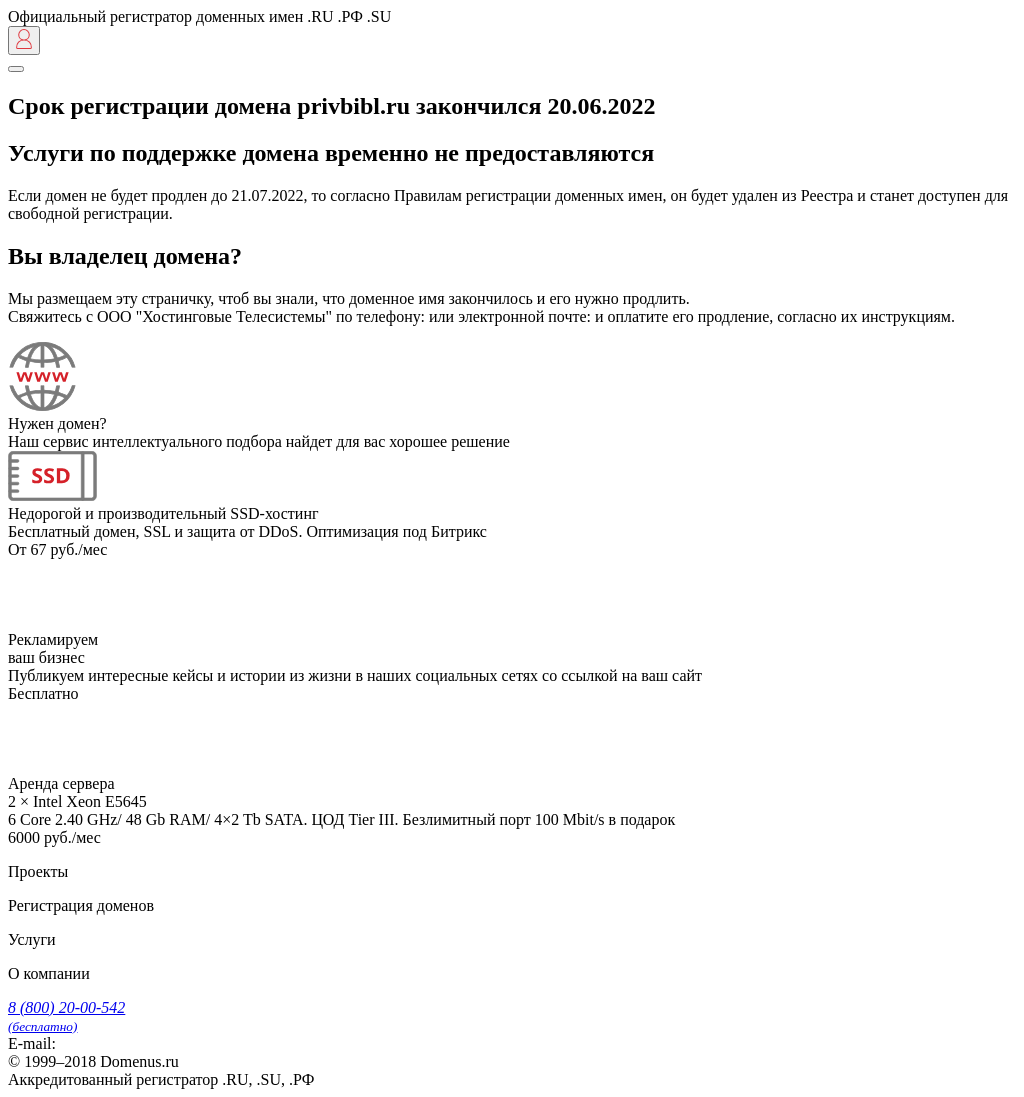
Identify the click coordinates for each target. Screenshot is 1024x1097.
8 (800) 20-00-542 (66, 1016)
